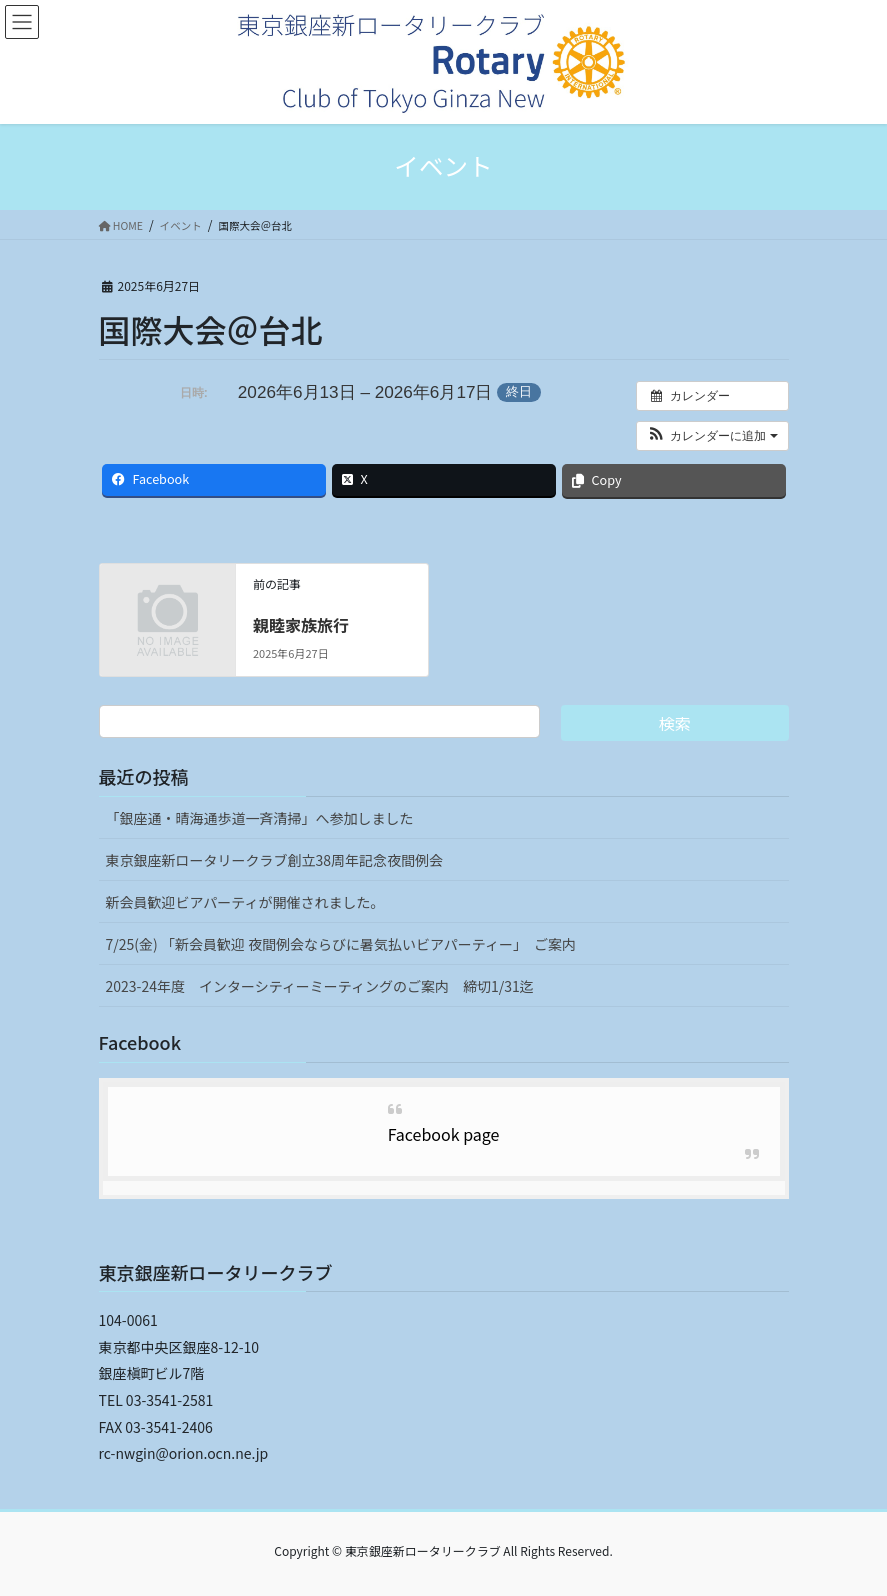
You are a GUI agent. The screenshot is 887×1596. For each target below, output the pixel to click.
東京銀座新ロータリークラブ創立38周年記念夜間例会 (275, 860)
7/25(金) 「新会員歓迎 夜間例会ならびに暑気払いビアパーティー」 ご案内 (341, 944)
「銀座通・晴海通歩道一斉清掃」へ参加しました (260, 818)
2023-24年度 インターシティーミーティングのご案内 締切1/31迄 (320, 986)
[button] (712, 436)
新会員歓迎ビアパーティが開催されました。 (245, 902)
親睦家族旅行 (301, 625)
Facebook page (444, 1134)
